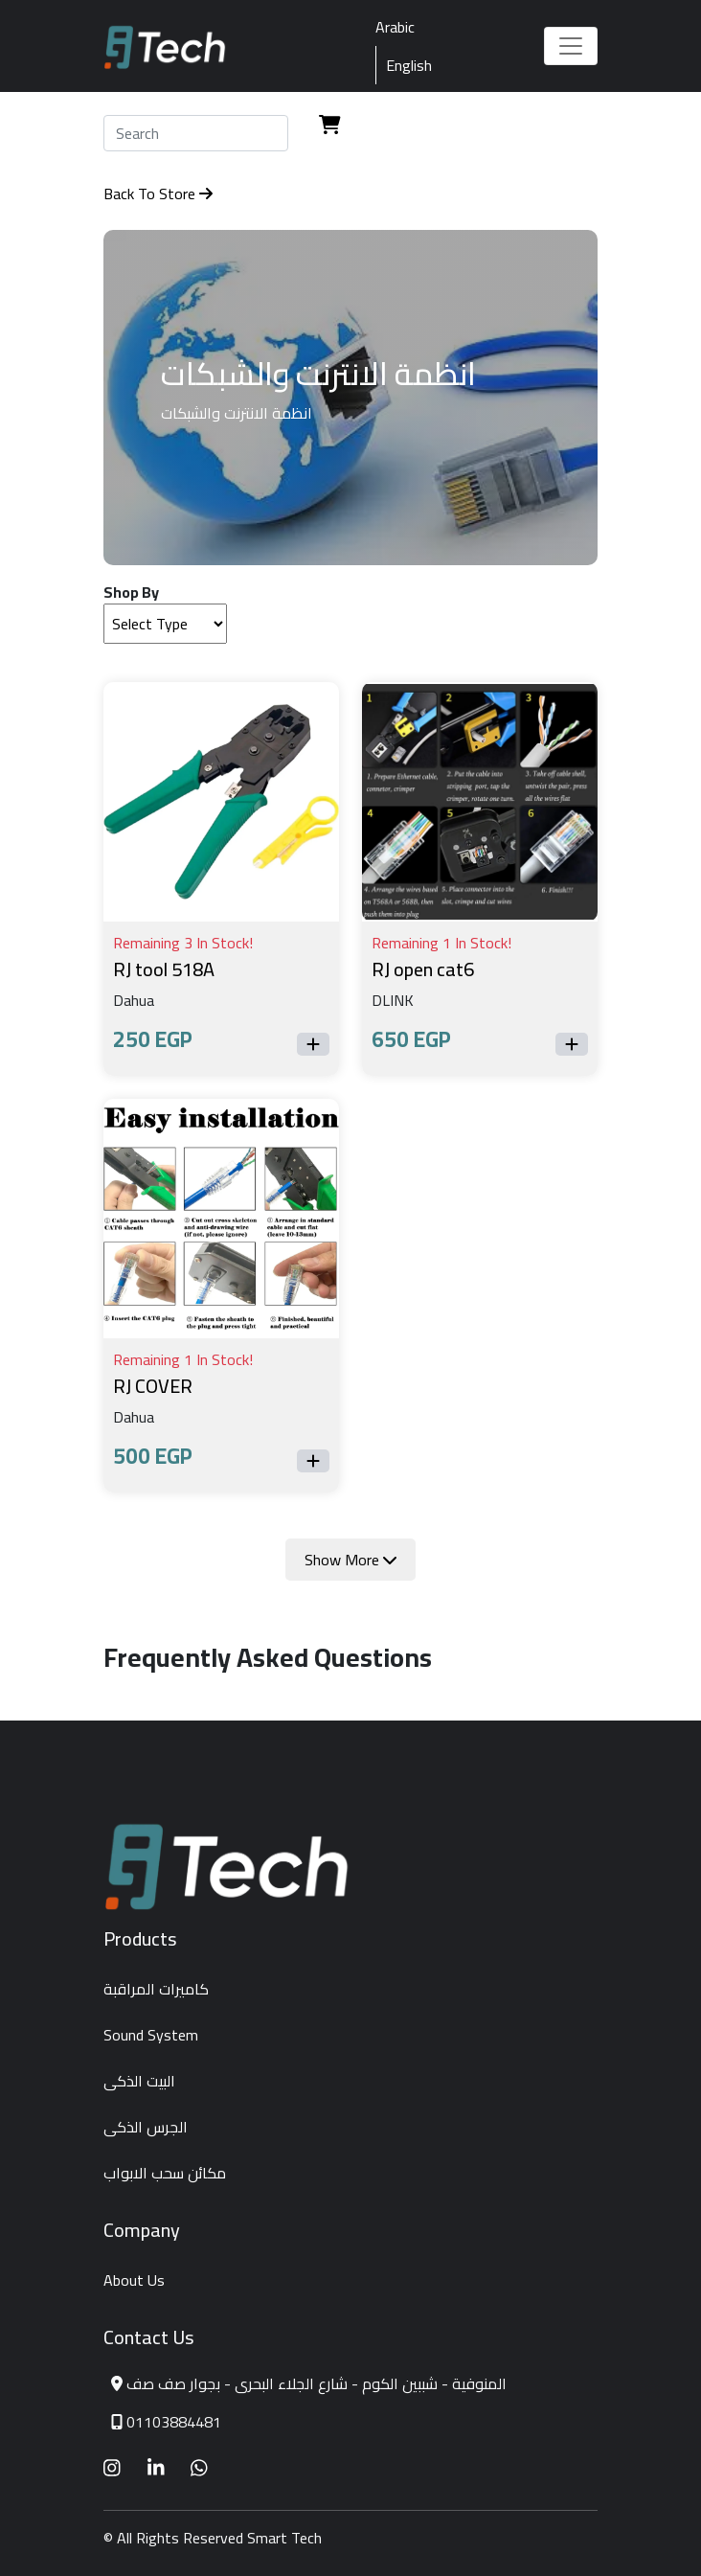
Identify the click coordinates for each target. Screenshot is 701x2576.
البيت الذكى (139, 2080)
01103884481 (173, 2421)
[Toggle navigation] (571, 46)
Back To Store (158, 193)
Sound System (150, 2034)
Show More (350, 1559)
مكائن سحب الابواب (164, 2172)
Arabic (395, 26)
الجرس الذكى (145, 2126)
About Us (134, 2280)
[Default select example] (165, 624)
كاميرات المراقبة (156, 1988)
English (409, 65)
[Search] (195, 133)
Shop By (131, 592)
